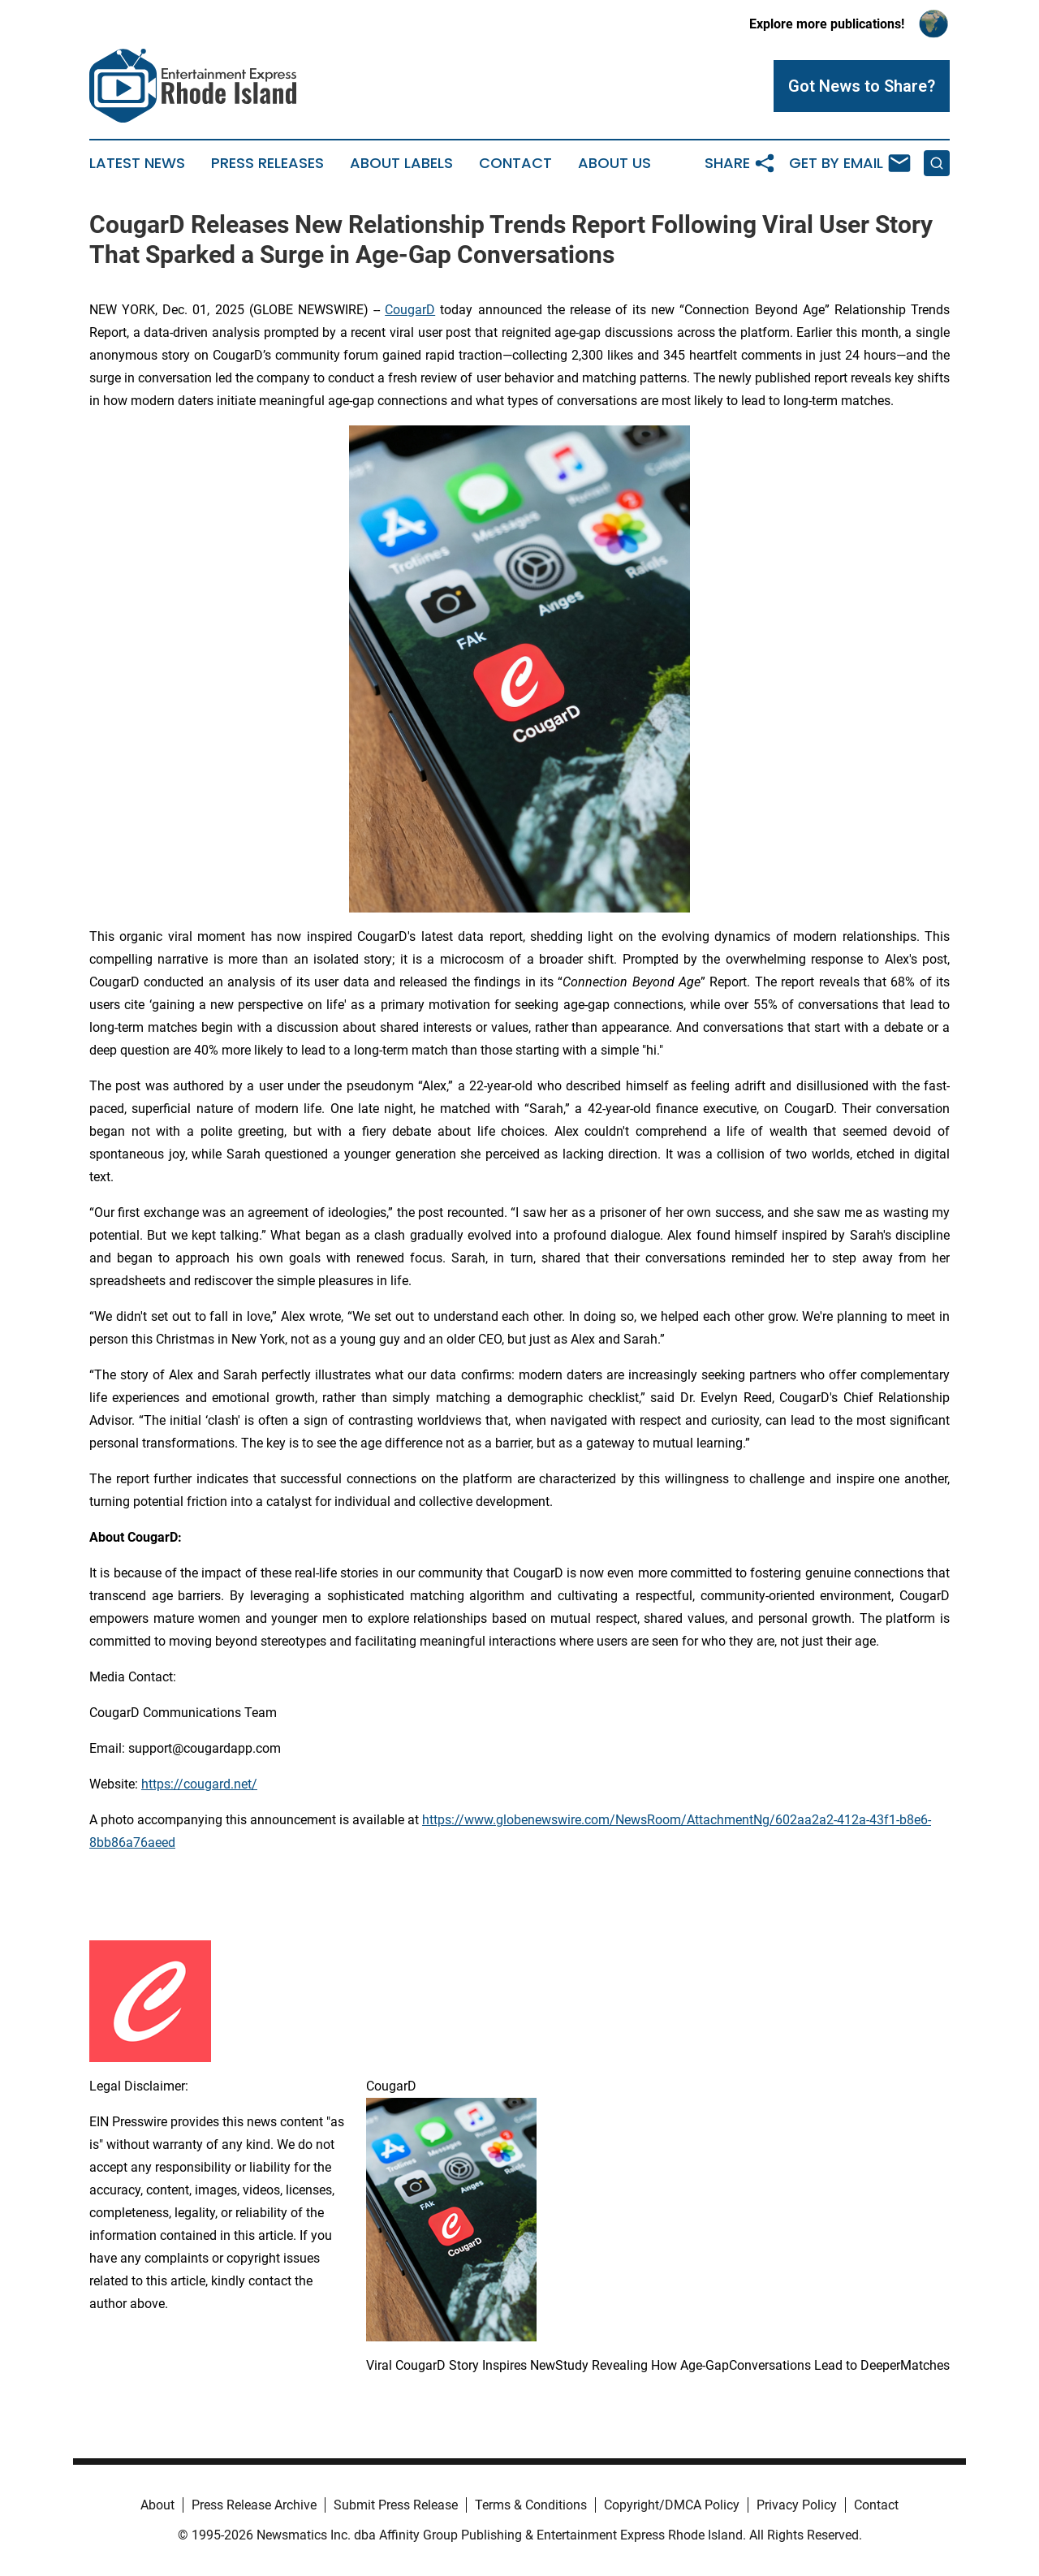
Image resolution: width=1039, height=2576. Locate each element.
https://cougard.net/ (199, 1784)
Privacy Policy (797, 2505)
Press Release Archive (254, 2505)
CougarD (410, 309)
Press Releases (267, 163)
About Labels (401, 163)
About (157, 2505)
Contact (515, 163)
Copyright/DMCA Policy (671, 2505)
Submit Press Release (396, 2505)
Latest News (137, 163)
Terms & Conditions (531, 2505)
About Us (614, 163)
